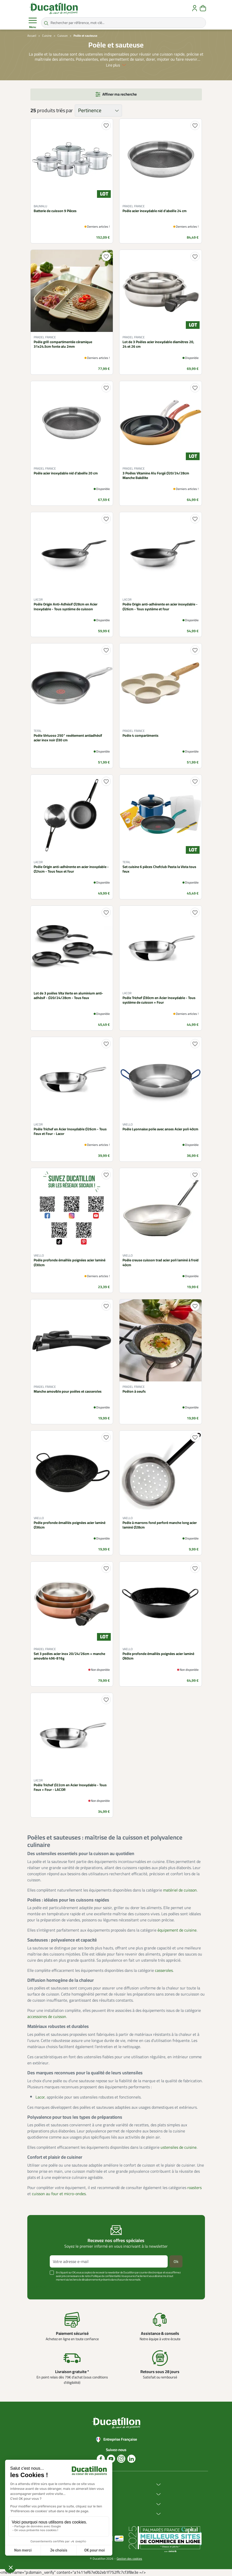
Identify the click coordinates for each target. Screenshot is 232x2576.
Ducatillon (80, 2484)
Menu (33, 23)
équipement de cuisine (177, 1930)
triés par (64, 110)
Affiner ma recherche (119, 94)
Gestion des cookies (129, 2558)
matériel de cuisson (180, 1890)
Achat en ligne (83, 2494)
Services (79, 2504)
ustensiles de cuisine (179, 2147)
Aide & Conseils (84, 2514)
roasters (194, 2187)
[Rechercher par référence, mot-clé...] (123, 22)
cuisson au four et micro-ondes (59, 2193)
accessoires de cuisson (46, 2016)
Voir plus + (40, 2287)
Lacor (40, 2097)
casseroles (164, 1970)
